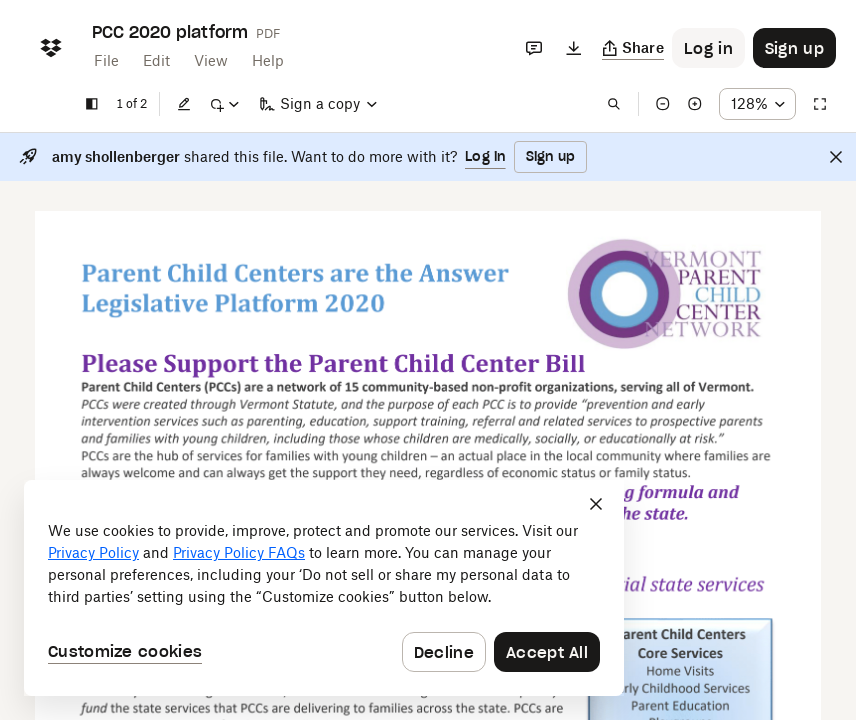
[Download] (574, 48)
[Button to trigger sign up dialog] (794, 48)
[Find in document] (614, 104)
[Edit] (184, 104)
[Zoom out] (663, 104)
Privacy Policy (93, 552)
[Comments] (534, 48)
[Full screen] (820, 104)
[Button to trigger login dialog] (708, 48)
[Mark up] (224, 104)
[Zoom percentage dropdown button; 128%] (757, 104)
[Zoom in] (695, 104)
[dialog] (324, 588)
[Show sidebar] (92, 104)
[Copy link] (633, 48)
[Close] (836, 157)
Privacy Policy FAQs (239, 552)
